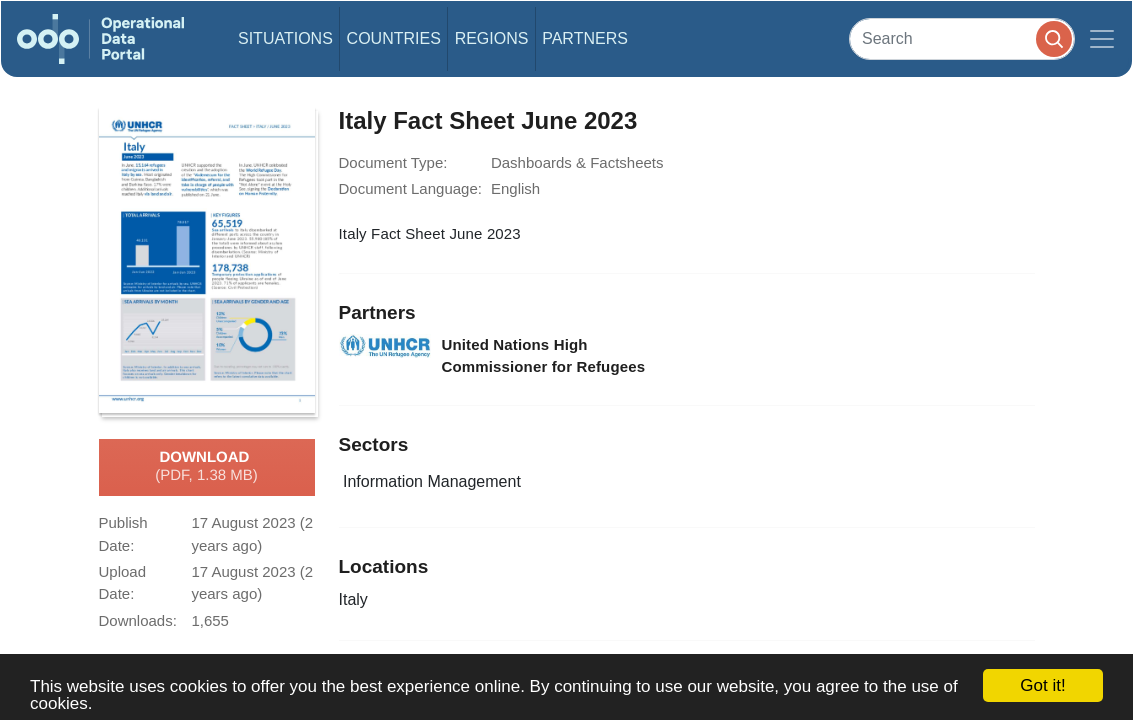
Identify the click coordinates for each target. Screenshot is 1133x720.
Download (206, 467)
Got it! (1042, 685)
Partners (585, 38)
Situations (285, 38)
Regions (492, 38)
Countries (394, 38)
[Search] (962, 38)
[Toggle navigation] (1102, 39)
